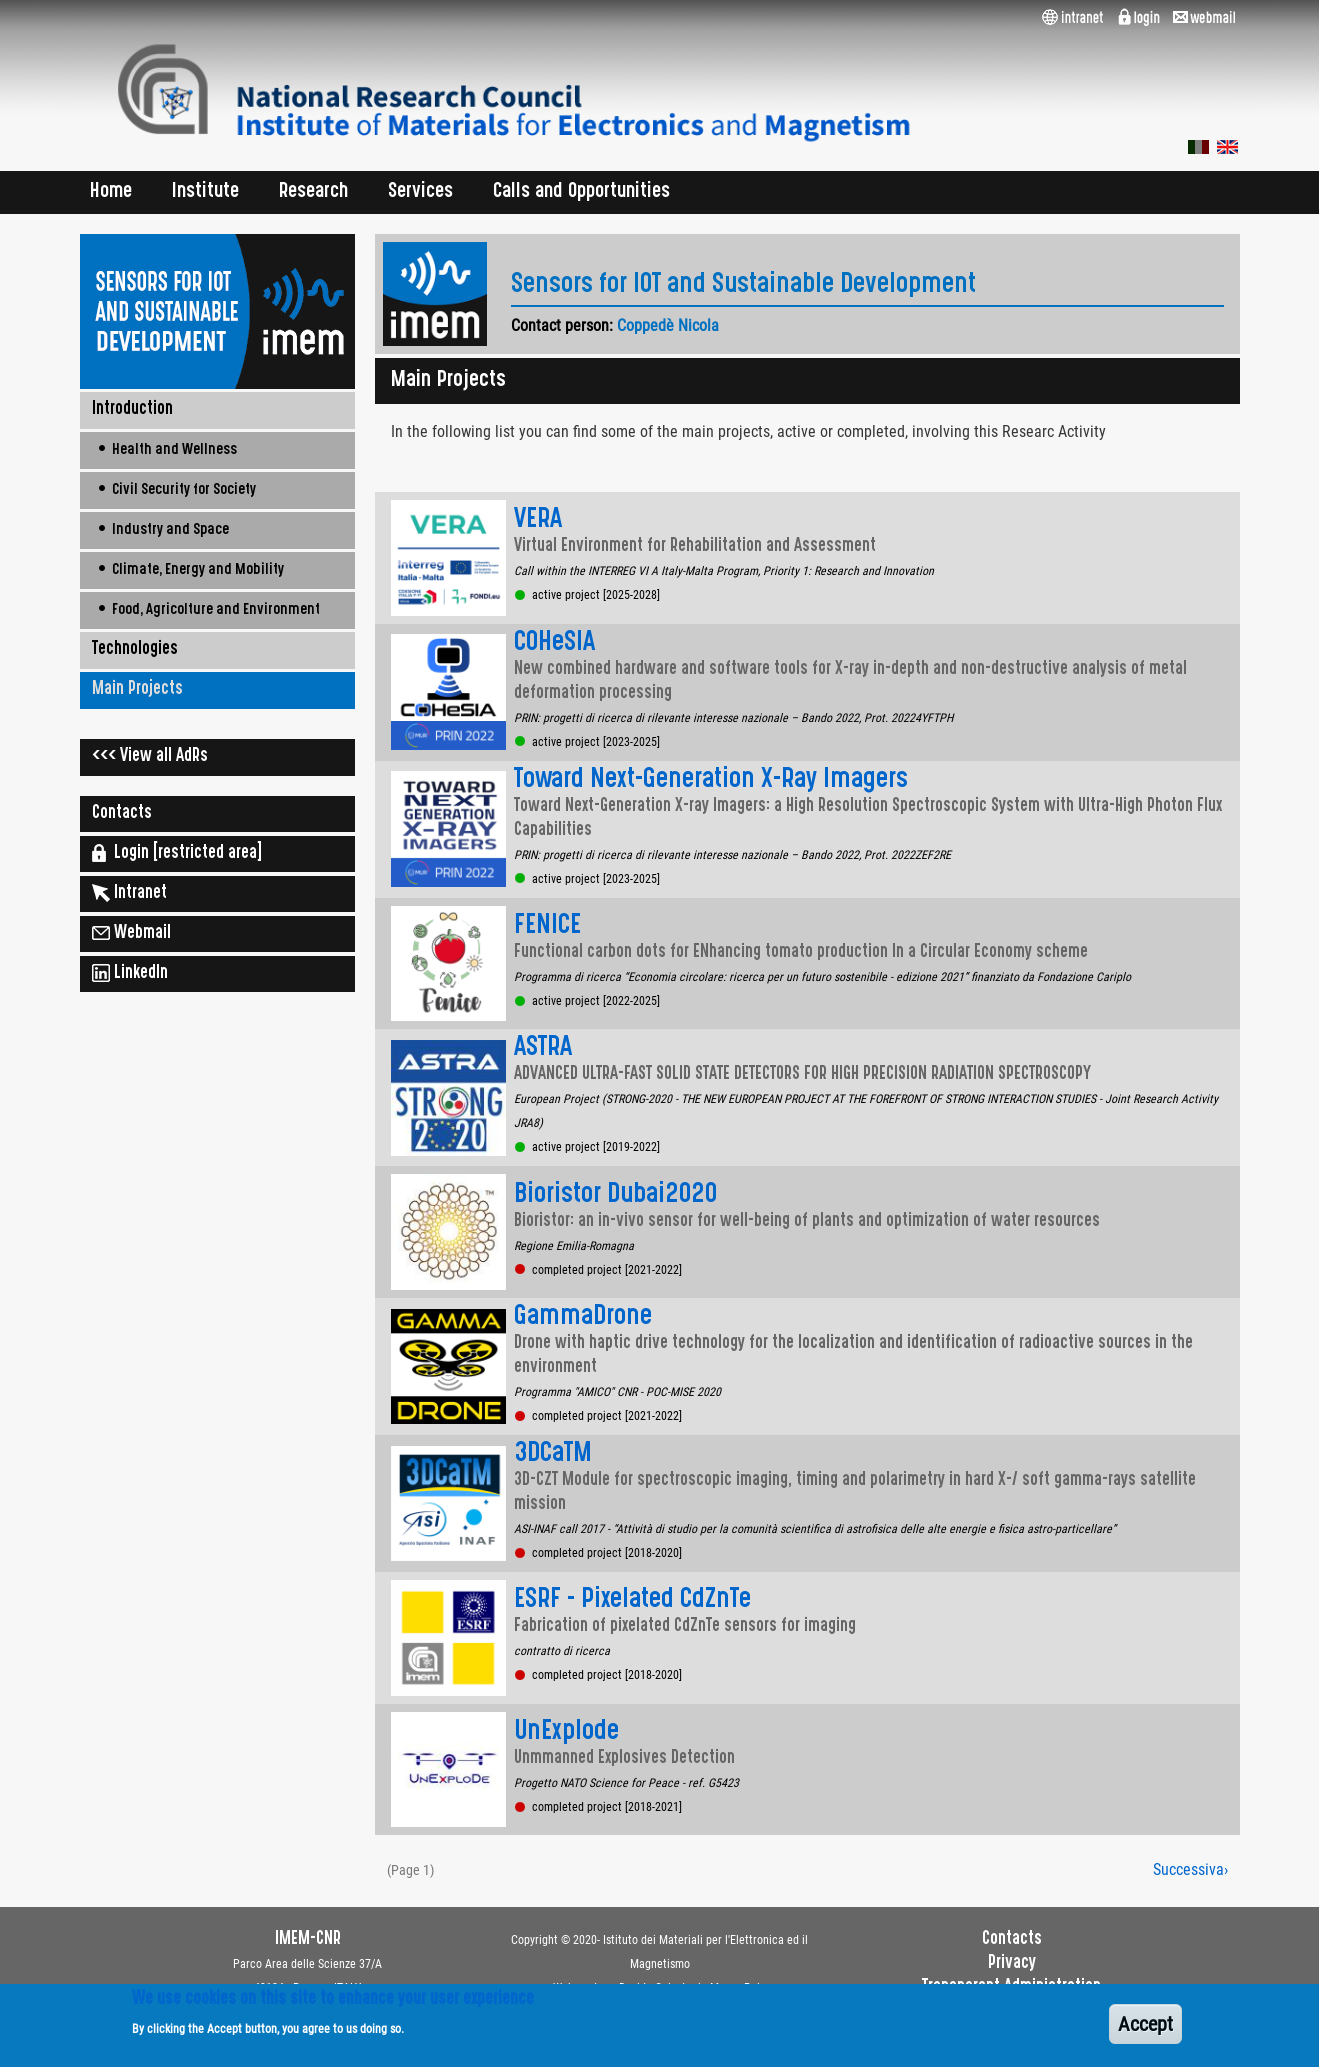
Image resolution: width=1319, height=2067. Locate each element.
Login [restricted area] (177, 853)
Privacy (1012, 1964)
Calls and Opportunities (581, 192)
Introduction (132, 410)
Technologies (135, 650)
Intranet (129, 893)
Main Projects (137, 690)
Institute (205, 192)
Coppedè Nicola (668, 325)
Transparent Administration (1011, 1988)
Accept (1145, 2032)
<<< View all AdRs (150, 757)
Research (313, 192)
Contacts (122, 814)
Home (111, 192)
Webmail (131, 933)
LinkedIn (130, 973)
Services (420, 192)
